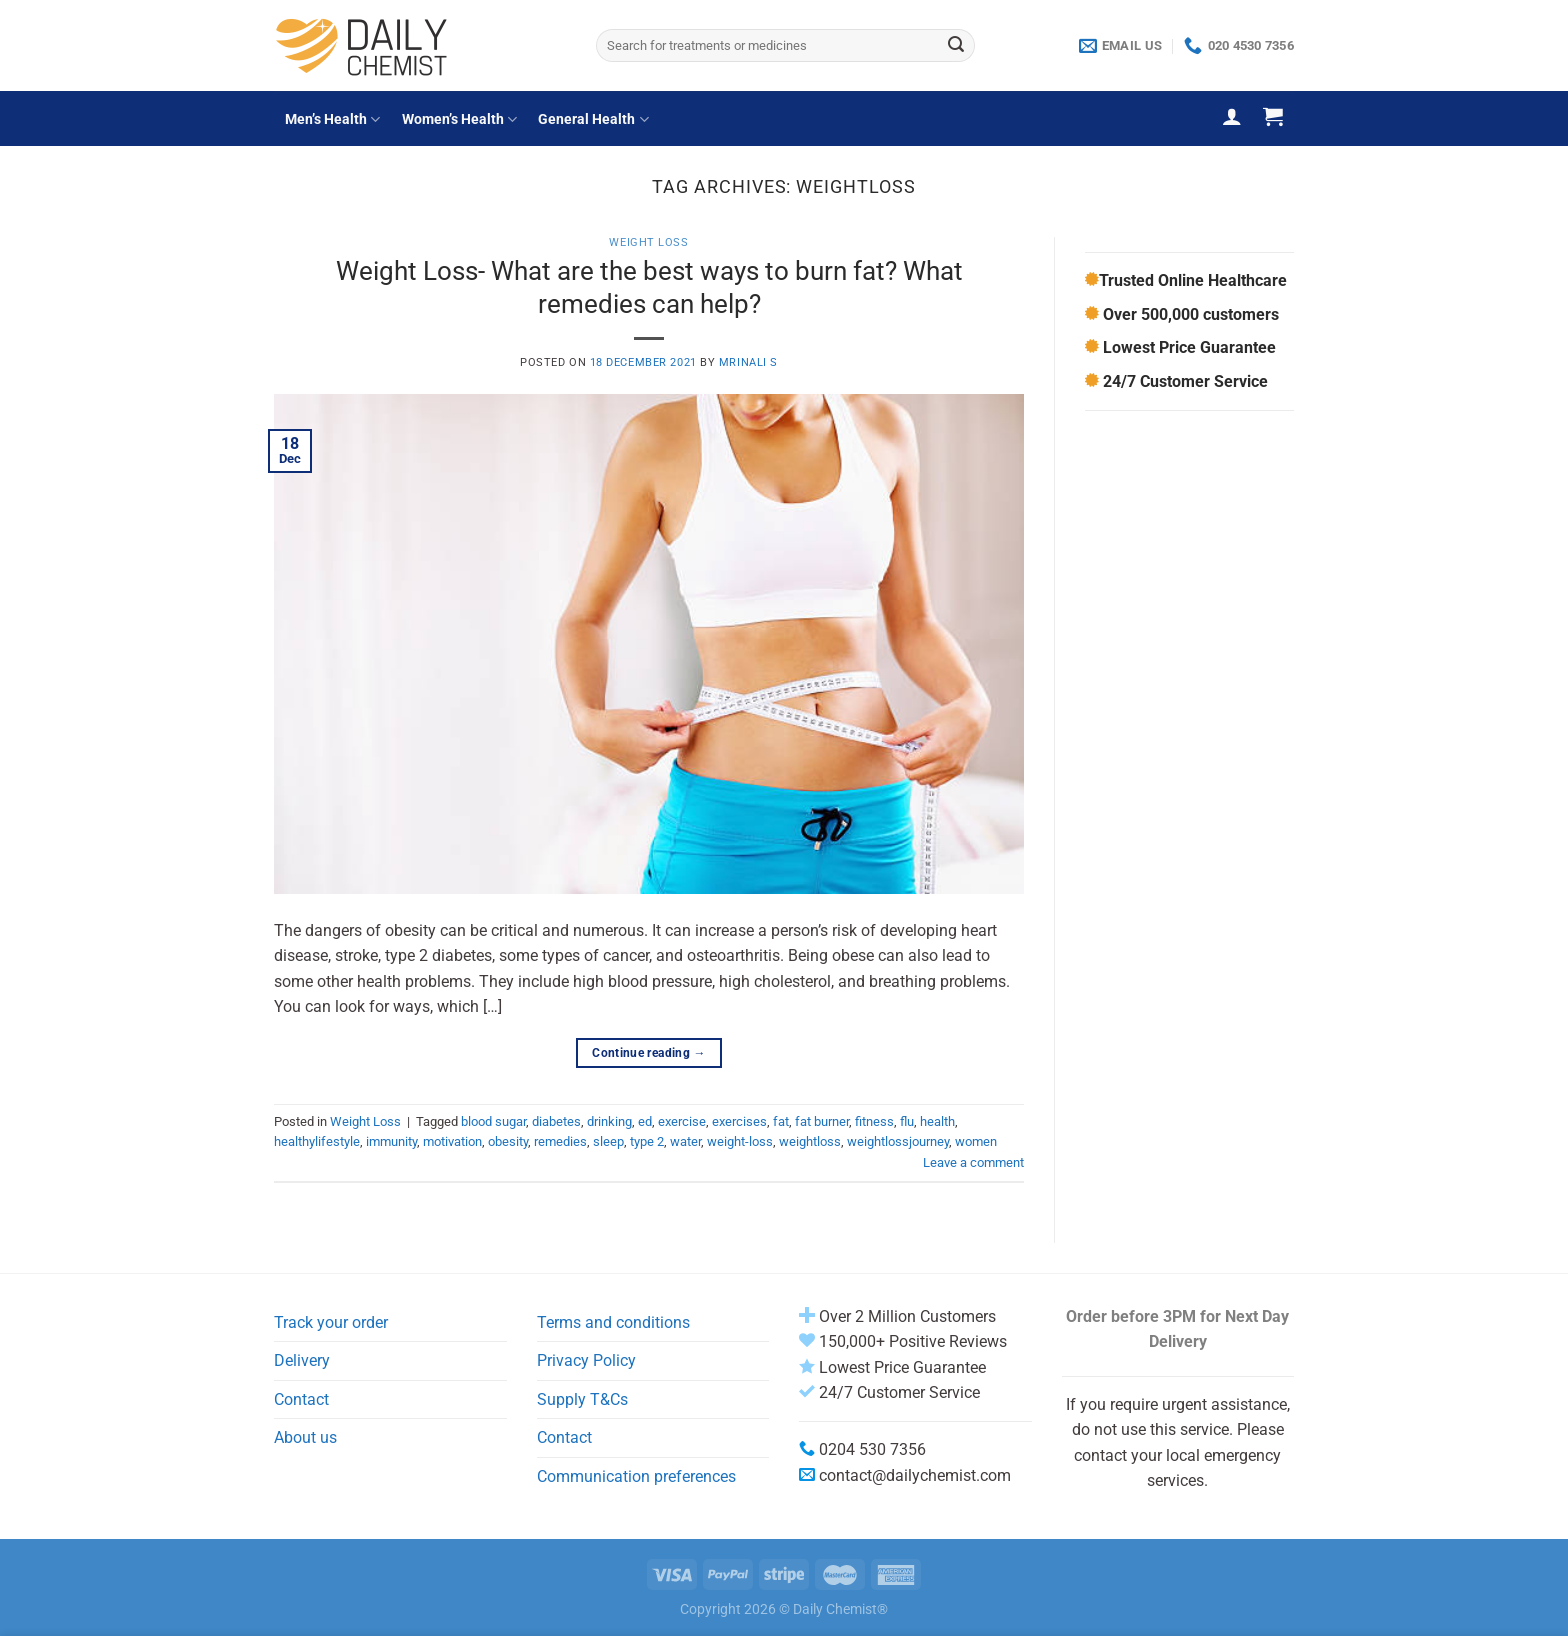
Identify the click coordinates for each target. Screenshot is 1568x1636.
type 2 (647, 1141)
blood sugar (493, 1121)
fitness (874, 1121)
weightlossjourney (898, 1141)
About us (305, 1437)
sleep (608, 1141)
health (937, 1121)
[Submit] (956, 46)
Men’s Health (332, 119)
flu (907, 1121)
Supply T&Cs (582, 1399)
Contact (301, 1399)
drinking (609, 1121)
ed (645, 1121)
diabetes (556, 1121)
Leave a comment (973, 1162)
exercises (739, 1121)
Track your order (331, 1322)
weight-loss (740, 1141)
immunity (391, 1141)
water (685, 1141)
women (976, 1141)
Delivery (302, 1360)
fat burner (822, 1121)
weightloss (810, 1141)
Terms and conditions (613, 1322)
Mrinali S (748, 362)
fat (781, 1121)
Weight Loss (648, 242)
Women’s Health (459, 119)
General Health (593, 119)
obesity (508, 1141)
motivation (452, 1141)
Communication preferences (636, 1476)
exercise (682, 1121)
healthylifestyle (317, 1141)
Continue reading (649, 1053)
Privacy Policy (586, 1360)
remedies (560, 1141)
